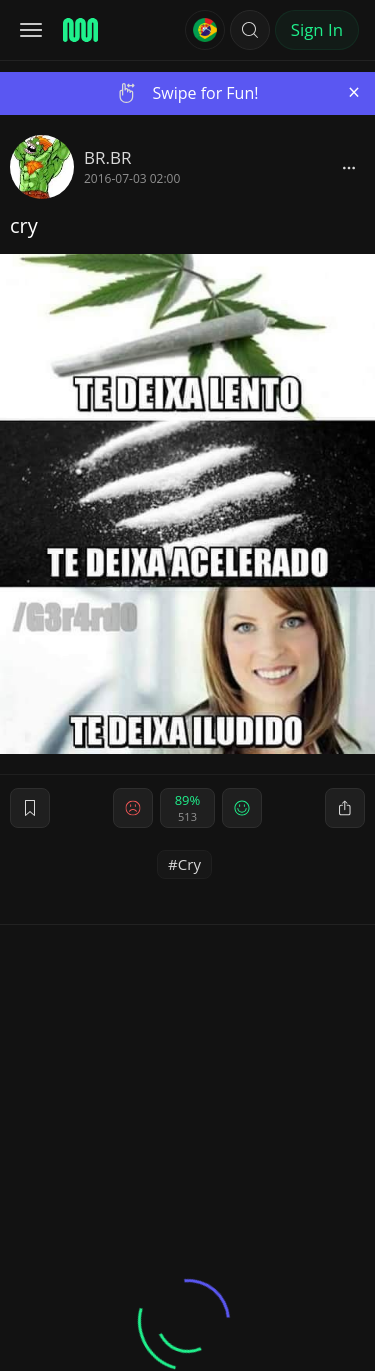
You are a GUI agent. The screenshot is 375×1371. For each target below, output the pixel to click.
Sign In (317, 29)
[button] (250, 30)
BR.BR (107, 157)
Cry (189, 864)
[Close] (354, 92)
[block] (349, 167)
